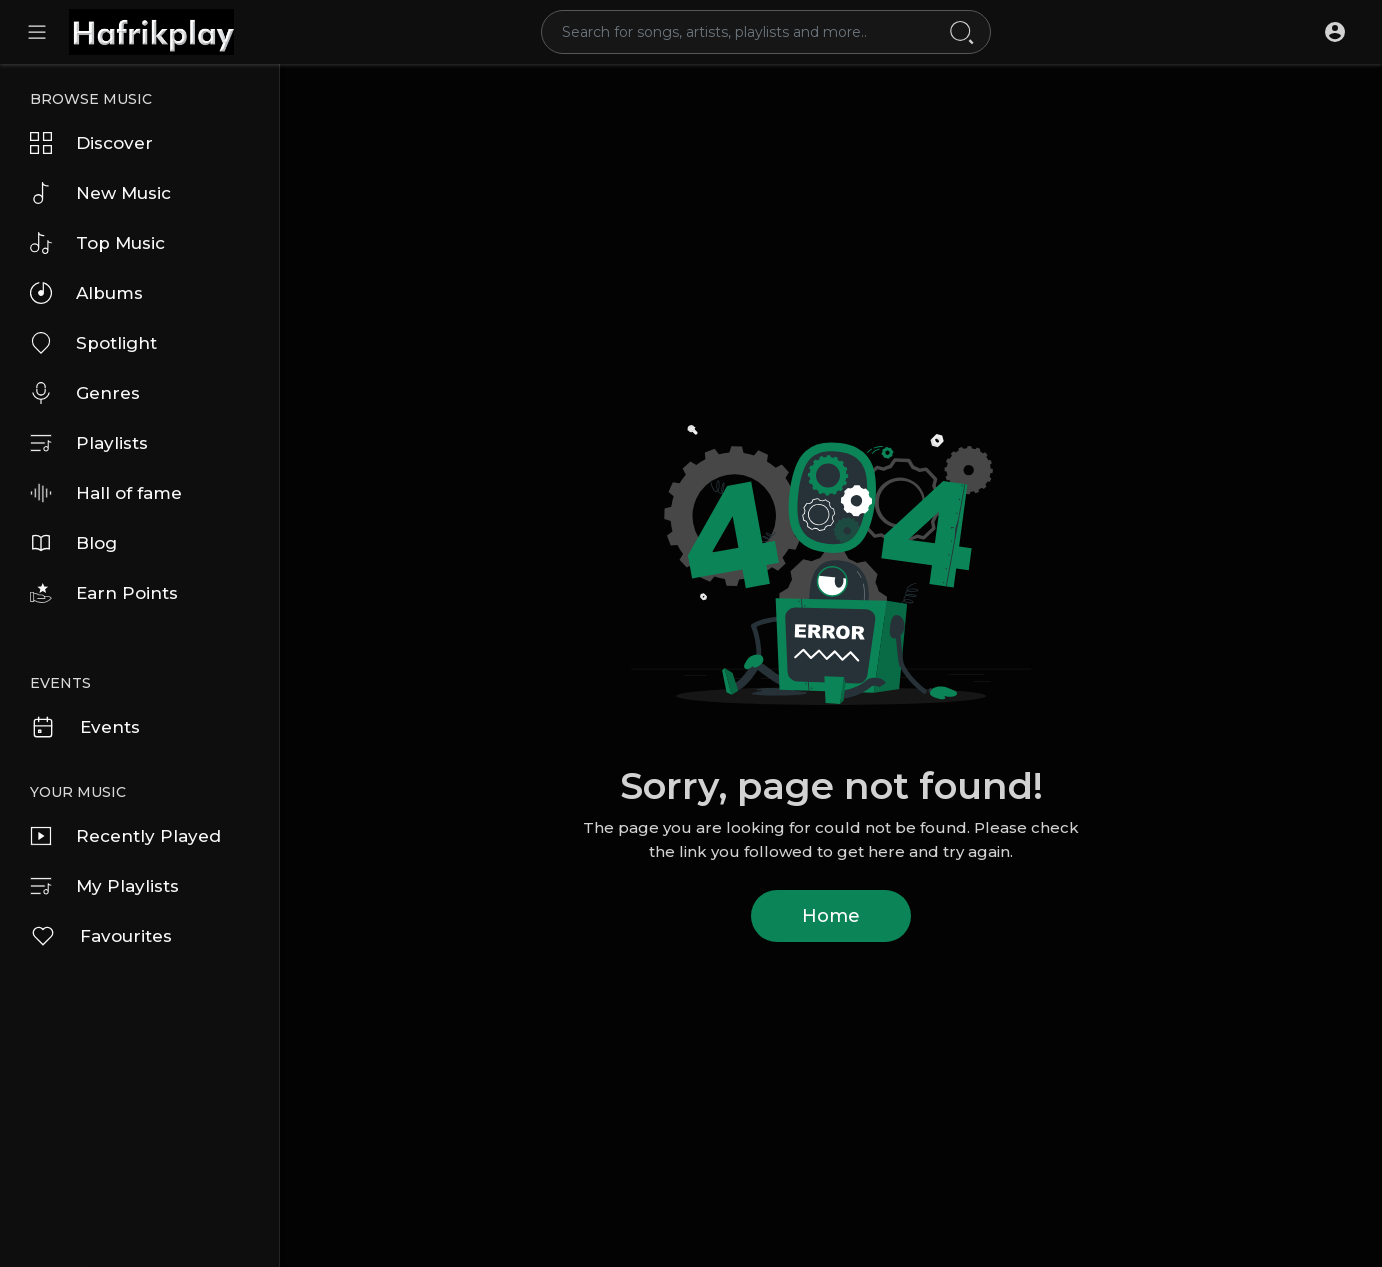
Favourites (101, 936)
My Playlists (104, 886)
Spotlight (93, 343)
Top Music (97, 243)
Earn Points (104, 593)
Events (85, 727)
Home (831, 916)
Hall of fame (106, 493)
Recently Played (125, 836)
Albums (86, 293)
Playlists (89, 443)
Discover (91, 143)
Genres (85, 393)
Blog (73, 543)
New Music (100, 193)
